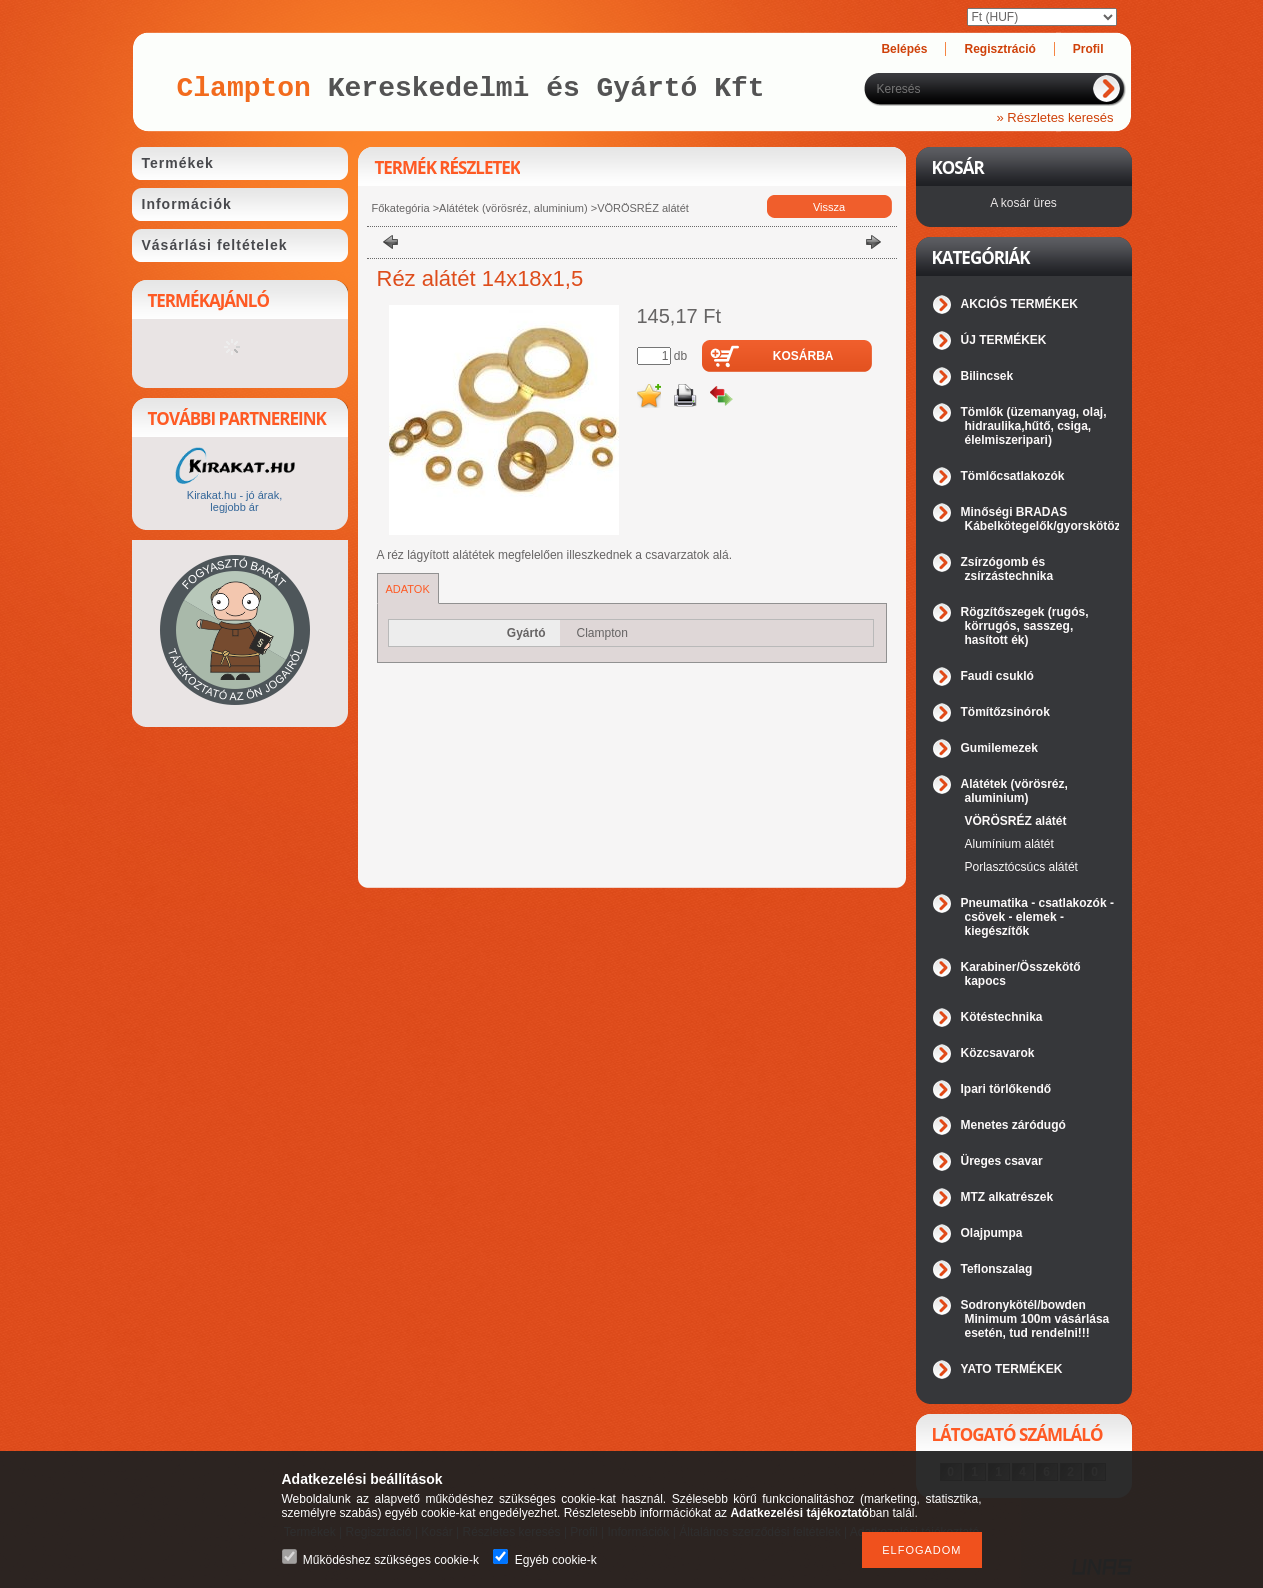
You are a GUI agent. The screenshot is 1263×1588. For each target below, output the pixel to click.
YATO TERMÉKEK (1012, 1369)
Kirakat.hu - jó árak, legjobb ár (234, 501)
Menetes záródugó (1013, 1125)
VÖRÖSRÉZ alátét (643, 208)
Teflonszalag (997, 1269)
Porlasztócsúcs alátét (1021, 867)
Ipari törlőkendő (1006, 1089)
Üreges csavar (1002, 1161)
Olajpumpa (992, 1233)
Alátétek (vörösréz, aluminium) (513, 208)
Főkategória (401, 208)
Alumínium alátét (1009, 844)
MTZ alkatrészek (1007, 1197)
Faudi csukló (997, 676)
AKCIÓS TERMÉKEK (1019, 304)
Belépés (904, 49)
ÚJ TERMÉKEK (1004, 340)
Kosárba (803, 356)
